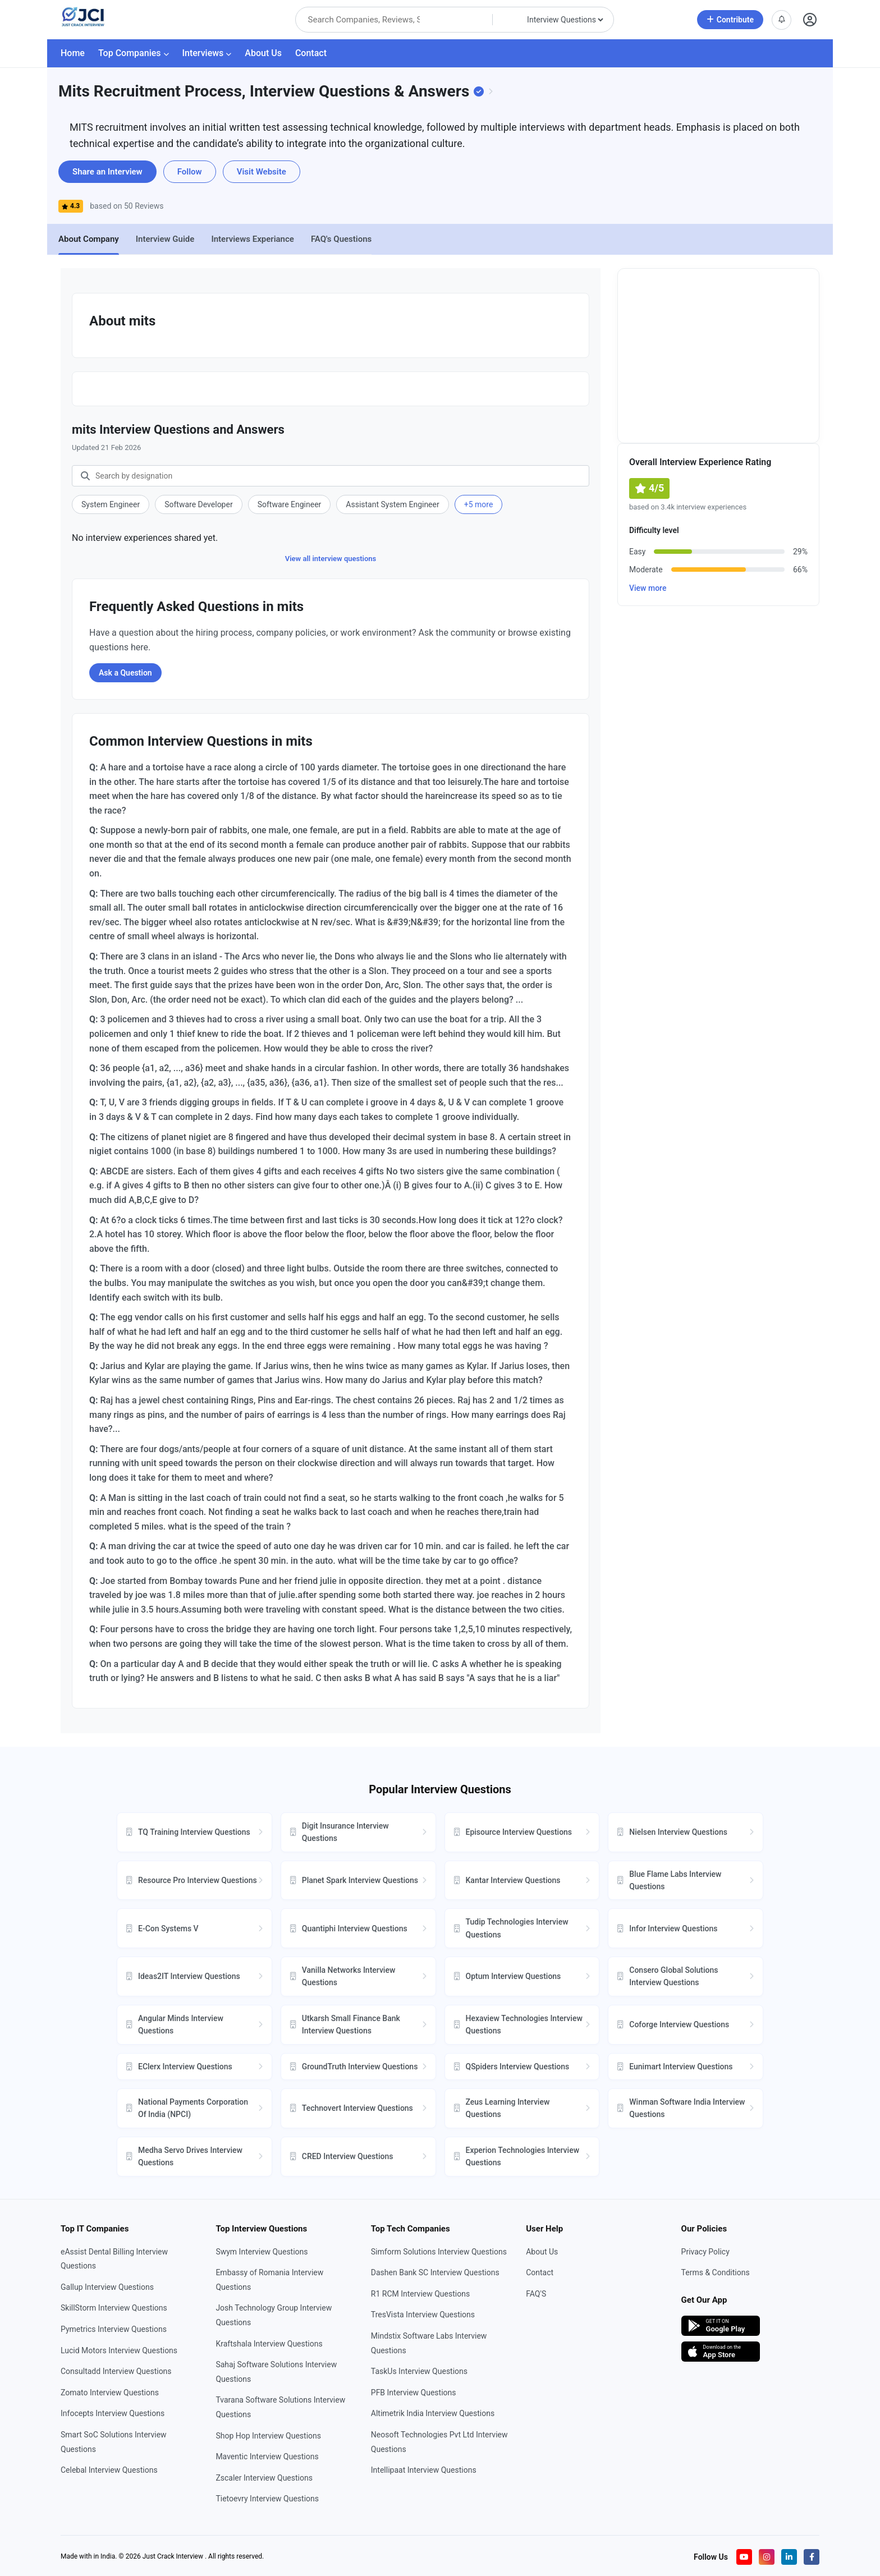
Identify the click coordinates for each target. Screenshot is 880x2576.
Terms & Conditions (715, 2272)
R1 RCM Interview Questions (420, 2293)
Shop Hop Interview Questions (268, 2435)
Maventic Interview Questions (267, 2456)
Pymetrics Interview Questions (114, 2329)
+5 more (478, 504)
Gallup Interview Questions (107, 2287)
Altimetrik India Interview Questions (432, 2413)
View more (647, 588)
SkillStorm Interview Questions (114, 2307)
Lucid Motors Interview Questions (119, 2350)
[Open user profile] (809, 20)
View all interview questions (330, 558)
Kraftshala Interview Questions (269, 2343)
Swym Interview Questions (262, 2251)
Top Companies (133, 53)
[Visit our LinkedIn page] (789, 2557)
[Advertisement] (718, 356)
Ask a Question (125, 672)
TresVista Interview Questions (423, 2314)
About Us (263, 53)
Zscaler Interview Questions (264, 2477)
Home (73, 53)
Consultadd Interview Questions (116, 2371)
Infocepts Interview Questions (112, 2413)
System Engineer (110, 504)
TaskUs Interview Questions (419, 2371)
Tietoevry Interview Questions (267, 2498)
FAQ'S (536, 2293)
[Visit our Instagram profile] (766, 2557)
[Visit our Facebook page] (811, 2557)
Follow (189, 172)
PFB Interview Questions (413, 2392)
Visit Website (261, 172)
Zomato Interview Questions (110, 2392)
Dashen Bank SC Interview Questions (435, 2272)
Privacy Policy (705, 2251)
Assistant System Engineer (392, 504)
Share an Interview (107, 172)
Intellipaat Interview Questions (423, 2469)
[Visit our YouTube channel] (744, 2557)
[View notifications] (781, 20)
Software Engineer (290, 504)
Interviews (207, 53)
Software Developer (198, 504)
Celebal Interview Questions (109, 2469)
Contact (311, 53)
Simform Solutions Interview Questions (439, 2251)
